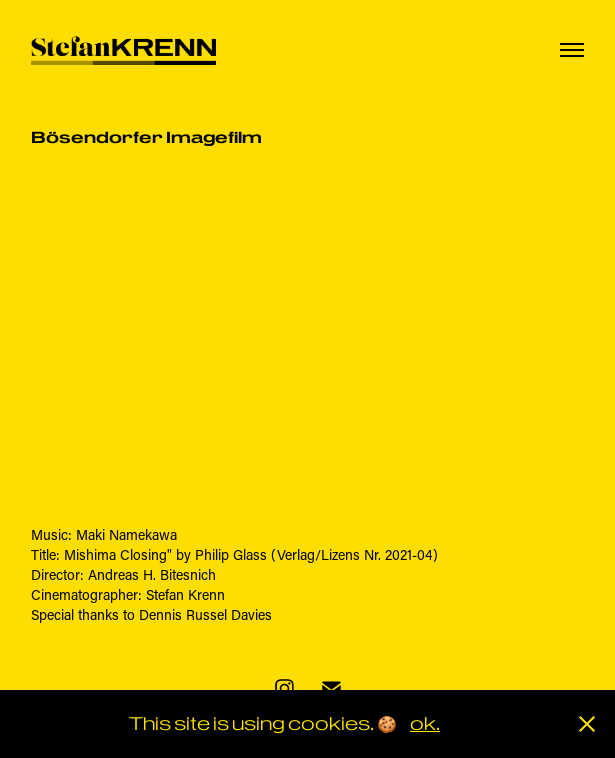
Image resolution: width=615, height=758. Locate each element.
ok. (425, 723)
